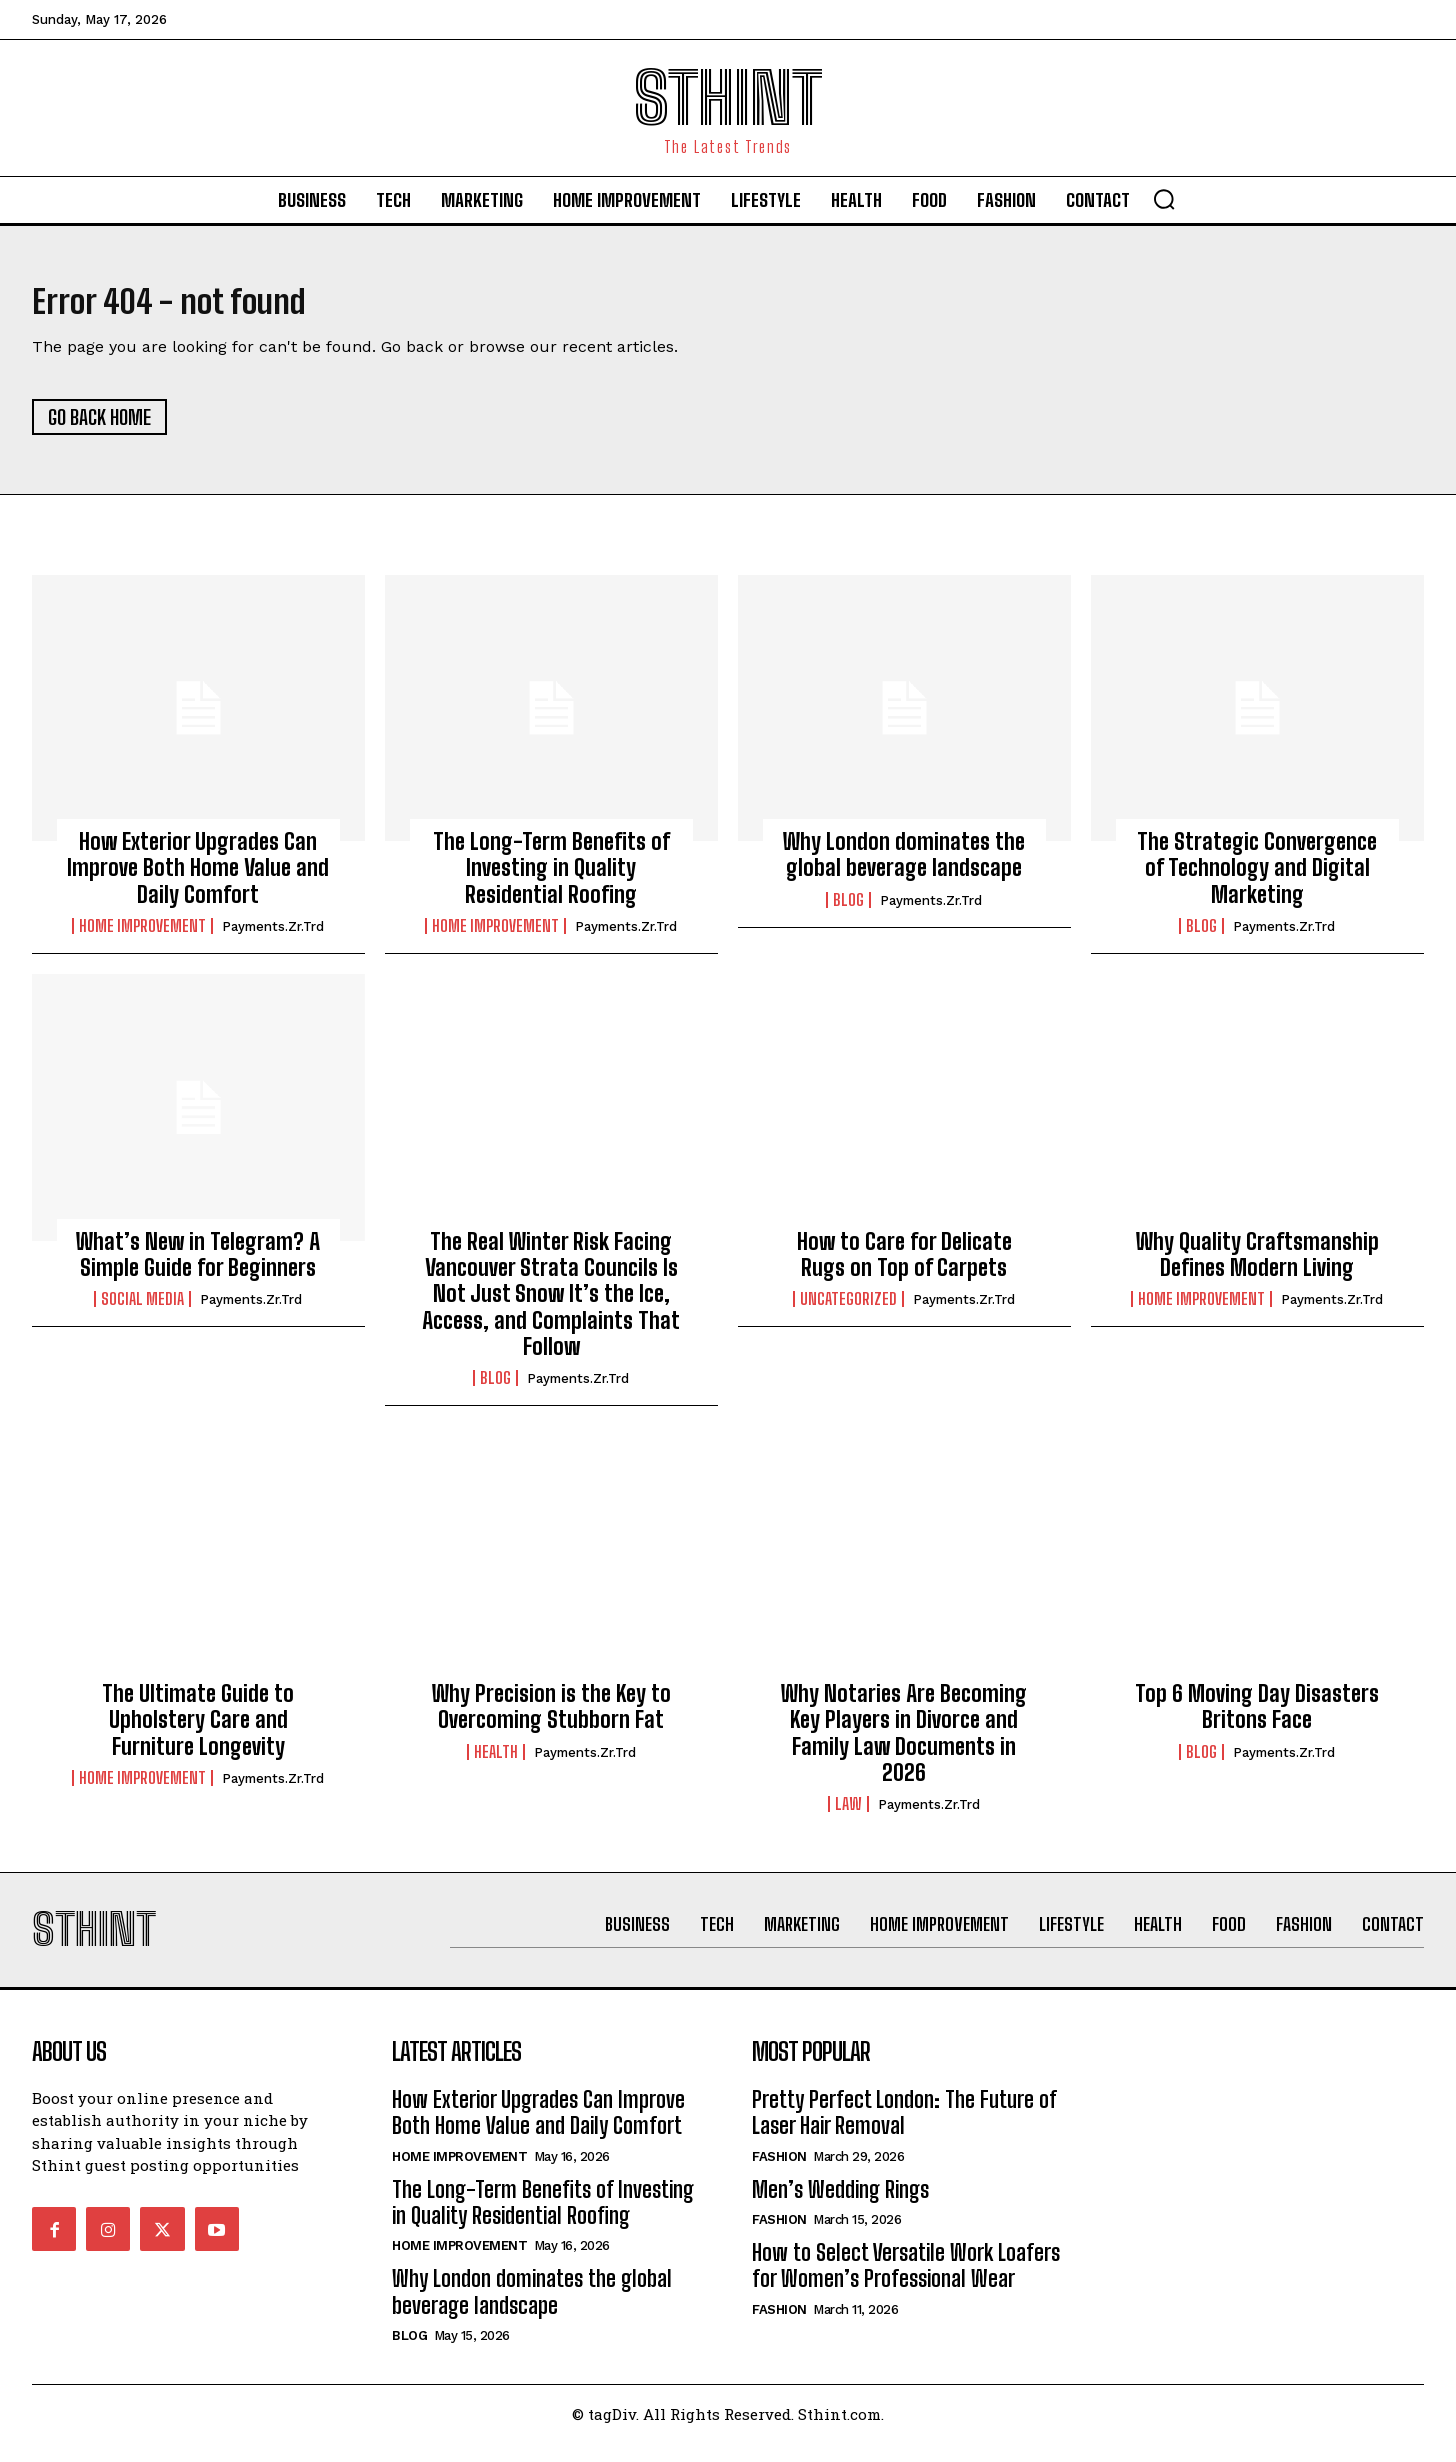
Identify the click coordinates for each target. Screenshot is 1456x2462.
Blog (848, 909)
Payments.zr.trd (273, 936)
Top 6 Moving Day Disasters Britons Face (1257, 1715)
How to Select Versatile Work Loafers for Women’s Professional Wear (906, 2284)
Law (848, 1814)
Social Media (142, 1309)
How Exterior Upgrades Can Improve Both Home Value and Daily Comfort (198, 878)
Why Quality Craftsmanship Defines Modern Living (1257, 1263)
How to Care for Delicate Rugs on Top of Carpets (904, 1263)
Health (496, 1761)
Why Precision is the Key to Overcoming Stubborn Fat (551, 1715)
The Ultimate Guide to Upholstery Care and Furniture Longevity (198, 1729)
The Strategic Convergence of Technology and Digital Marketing (1257, 878)
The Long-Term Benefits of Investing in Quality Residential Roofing (551, 878)
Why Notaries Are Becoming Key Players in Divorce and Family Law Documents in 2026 (904, 1742)
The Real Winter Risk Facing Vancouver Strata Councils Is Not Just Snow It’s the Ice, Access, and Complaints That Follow (551, 1303)
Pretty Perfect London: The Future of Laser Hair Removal (904, 2131)
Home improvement (142, 936)
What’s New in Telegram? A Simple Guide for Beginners (198, 1263)
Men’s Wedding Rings (840, 2208)
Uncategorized (848, 1309)
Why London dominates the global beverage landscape (904, 864)
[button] (1164, 199)
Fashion (779, 2175)
